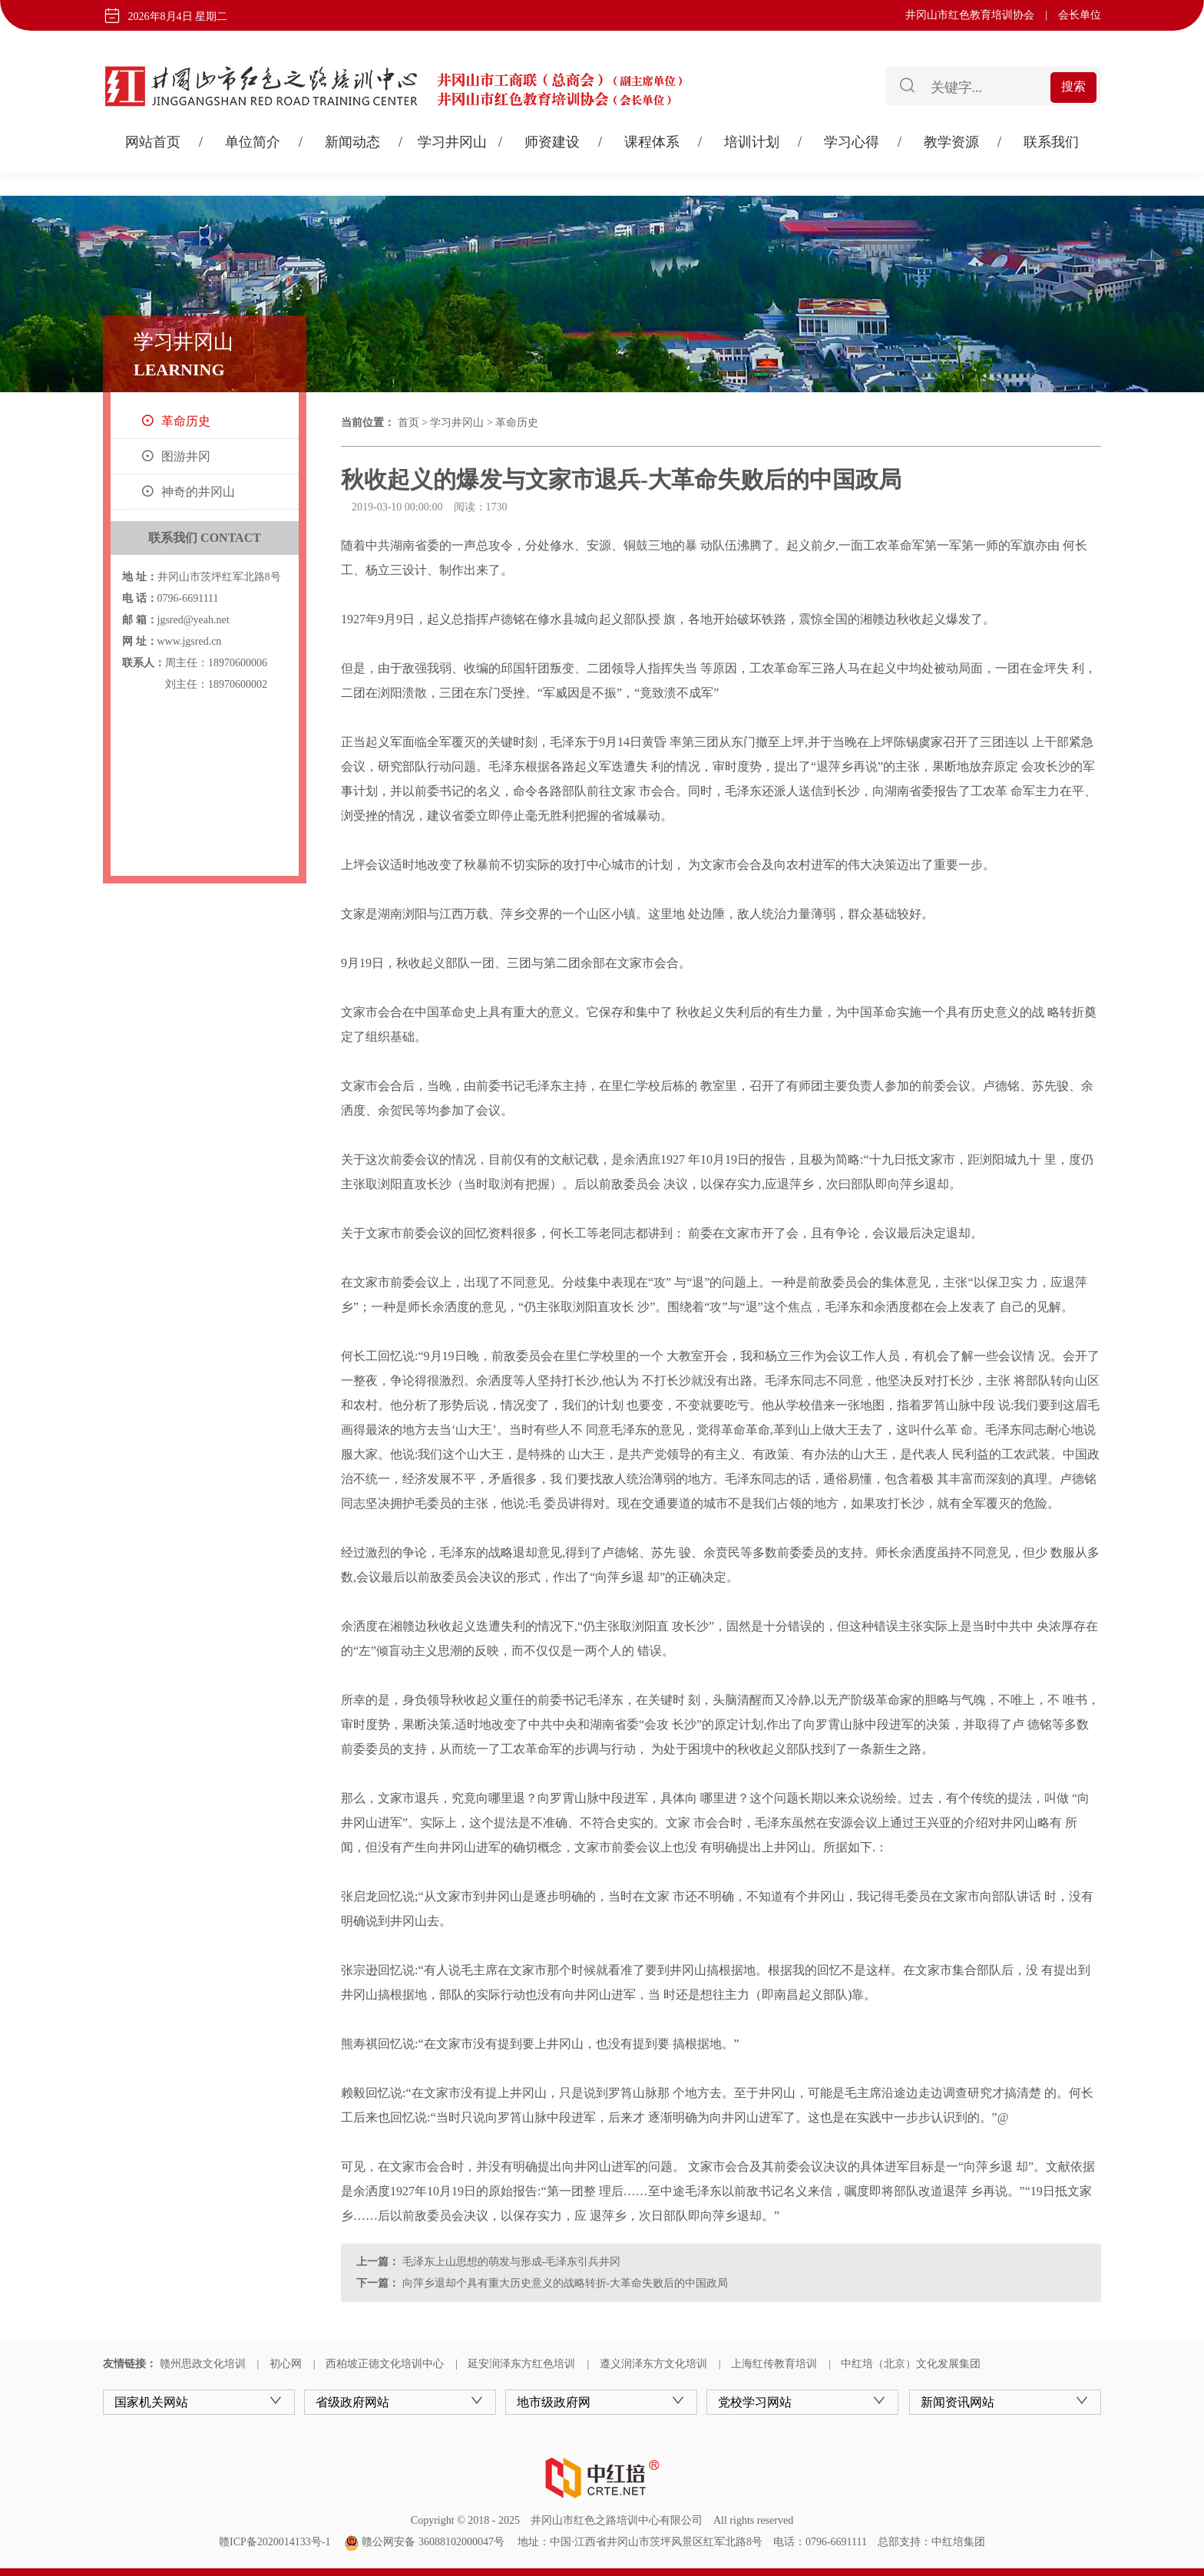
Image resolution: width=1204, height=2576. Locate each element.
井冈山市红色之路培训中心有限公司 (617, 2520)
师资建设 (552, 142)
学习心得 (851, 142)
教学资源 (951, 142)
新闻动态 (352, 142)
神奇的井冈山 (198, 491)
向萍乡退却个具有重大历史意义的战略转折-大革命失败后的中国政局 (563, 2283)
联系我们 (1051, 142)
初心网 (286, 2364)
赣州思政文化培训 (203, 2364)
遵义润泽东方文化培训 (653, 2364)
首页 (408, 422)
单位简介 (252, 142)
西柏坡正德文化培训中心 (385, 2364)
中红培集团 (958, 2542)
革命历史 (185, 421)
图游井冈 (185, 456)
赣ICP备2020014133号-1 (274, 2542)
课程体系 (652, 142)
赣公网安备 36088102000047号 (424, 2542)
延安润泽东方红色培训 (521, 2364)
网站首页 (152, 142)
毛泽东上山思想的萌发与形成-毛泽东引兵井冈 (509, 2261)
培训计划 (751, 142)
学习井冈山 (452, 142)
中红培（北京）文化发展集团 (911, 2364)
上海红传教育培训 (774, 2364)
